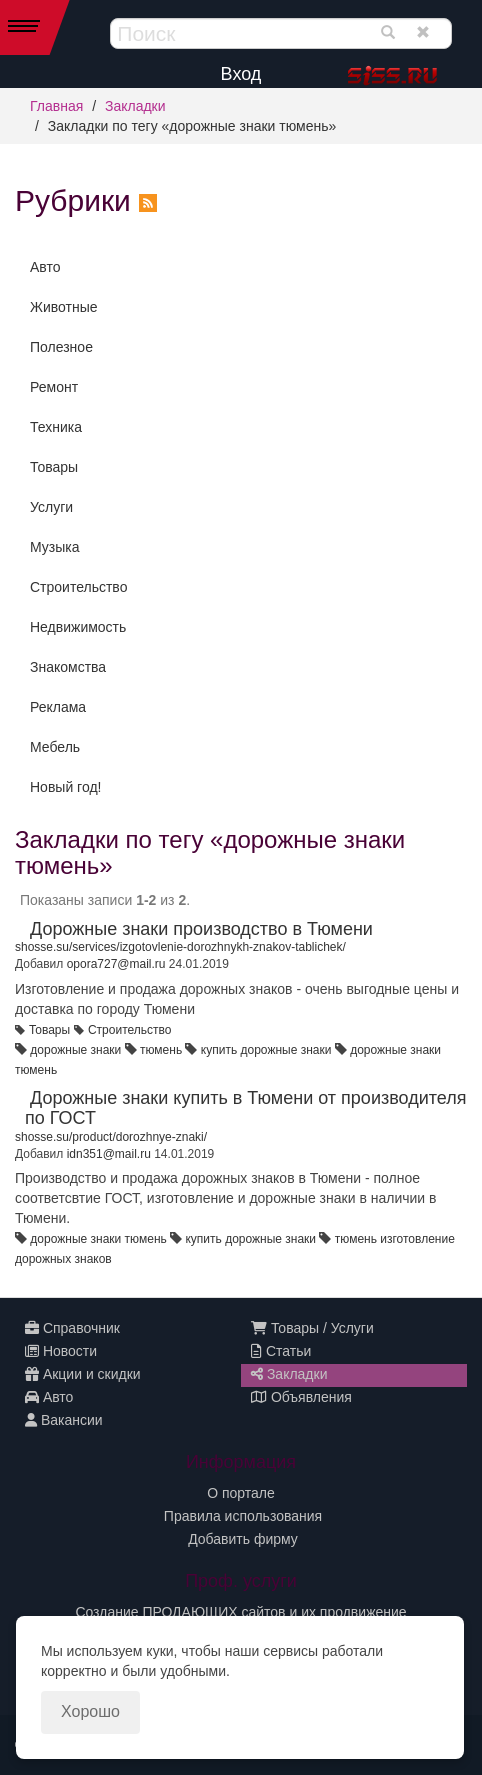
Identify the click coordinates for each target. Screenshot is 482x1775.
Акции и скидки (83, 1374)
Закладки (135, 106)
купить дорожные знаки (266, 1050)
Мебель (55, 747)
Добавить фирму (243, 1539)
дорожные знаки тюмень (98, 1239)
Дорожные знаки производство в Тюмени (201, 929)
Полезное (61, 347)
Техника (56, 427)
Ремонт (54, 387)
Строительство (78, 587)
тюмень (161, 1050)
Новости (61, 1351)
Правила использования (243, 1516)
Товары (54, 467)
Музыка (55, 547)
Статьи (281, 1351)
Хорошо (90, 1711)
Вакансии (64, 1420)
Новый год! (65, 787)
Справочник (72, 1328)
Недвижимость (78, 627)
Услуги (51, 507)
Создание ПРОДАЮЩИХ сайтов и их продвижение (240, 1612)
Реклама (58, 707)
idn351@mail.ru (109, 1154)
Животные (64, 307)
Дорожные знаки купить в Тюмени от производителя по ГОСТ (245, 1108)
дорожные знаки (75, 1050)
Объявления (301, 1397)
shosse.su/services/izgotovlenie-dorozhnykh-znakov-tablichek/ (180, 947)
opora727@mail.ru (116, 964)
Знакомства (68, 667)
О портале (241, 1493)
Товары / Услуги (312, 1328)
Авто (45, 267)
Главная (56, 106)
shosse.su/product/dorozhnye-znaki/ (111, 1137)
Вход (241, 74)
